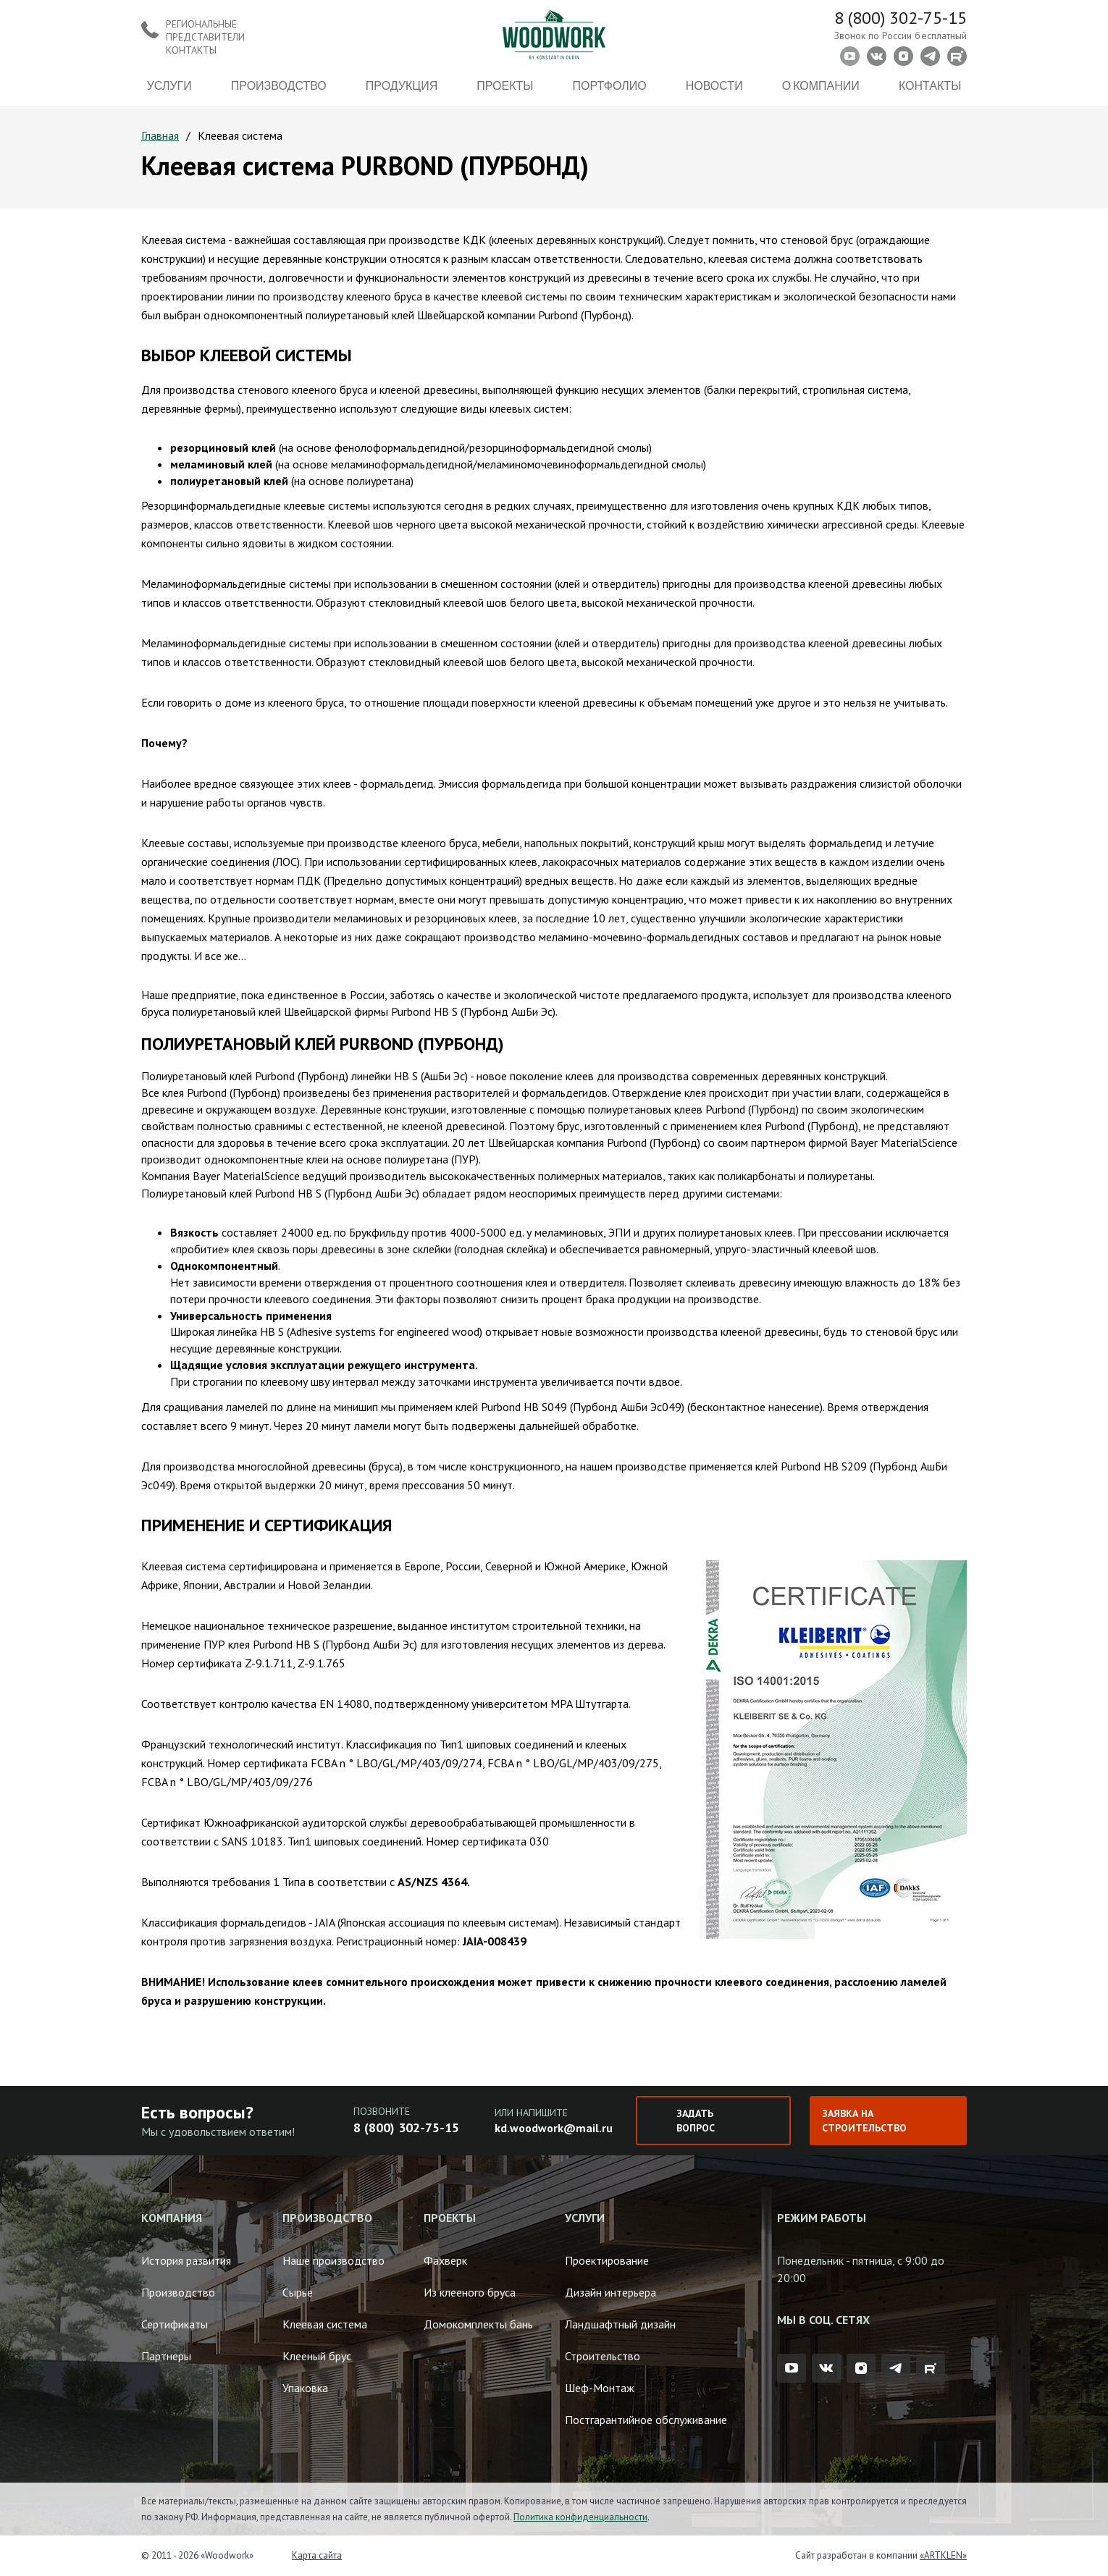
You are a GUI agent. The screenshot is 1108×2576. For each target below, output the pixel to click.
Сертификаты (174, 2324)
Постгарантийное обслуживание (646, 2419)
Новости (714, 85)
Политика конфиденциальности (580, 2517)
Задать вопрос (695, 2120)
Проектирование (607, 2260)
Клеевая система (324, 2324)
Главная (160, 135)
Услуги (169, 85)
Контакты (930, 85)
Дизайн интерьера (610, 2292)
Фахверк (445, 2260)
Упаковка (305, 2388)
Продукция (401, 85)
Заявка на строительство (864, 2120)
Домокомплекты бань (478, 2324)
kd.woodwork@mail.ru (554, 2128)
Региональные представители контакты (205, 36)
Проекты (505, 85)
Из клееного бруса (470, 2292)
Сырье (297, 2292)
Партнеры (166, 2356)
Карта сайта (317, 2555)
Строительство (602, 2356)
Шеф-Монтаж (599, 2388)
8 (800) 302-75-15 (900, 18)
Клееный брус (316, 2356)
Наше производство (333, 2260)
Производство (279, 85)
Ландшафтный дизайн (620, 2324)
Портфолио (610, 85)
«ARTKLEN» (943, 2555)
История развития (186, 2260)
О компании (821, 85)
